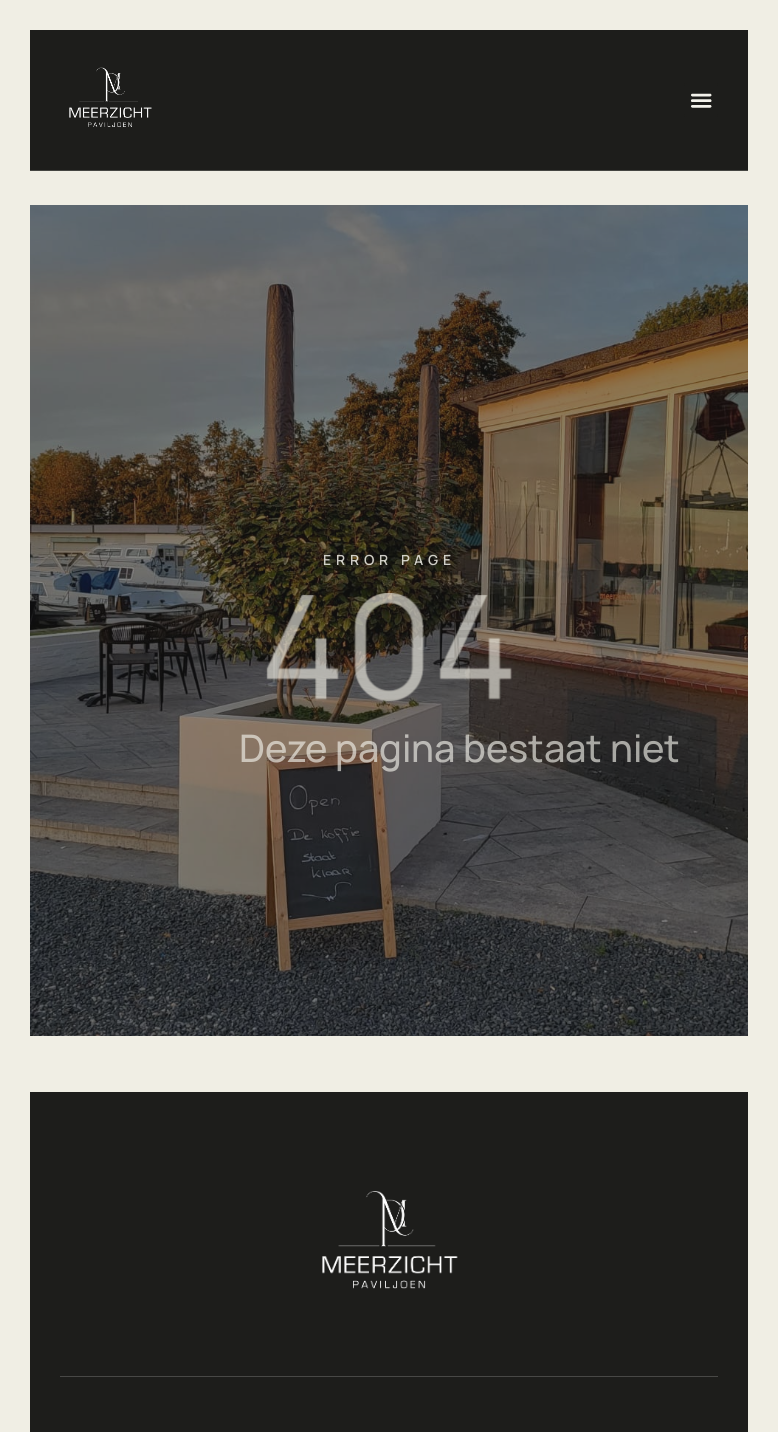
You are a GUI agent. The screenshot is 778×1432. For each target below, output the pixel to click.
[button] (701, 100)
